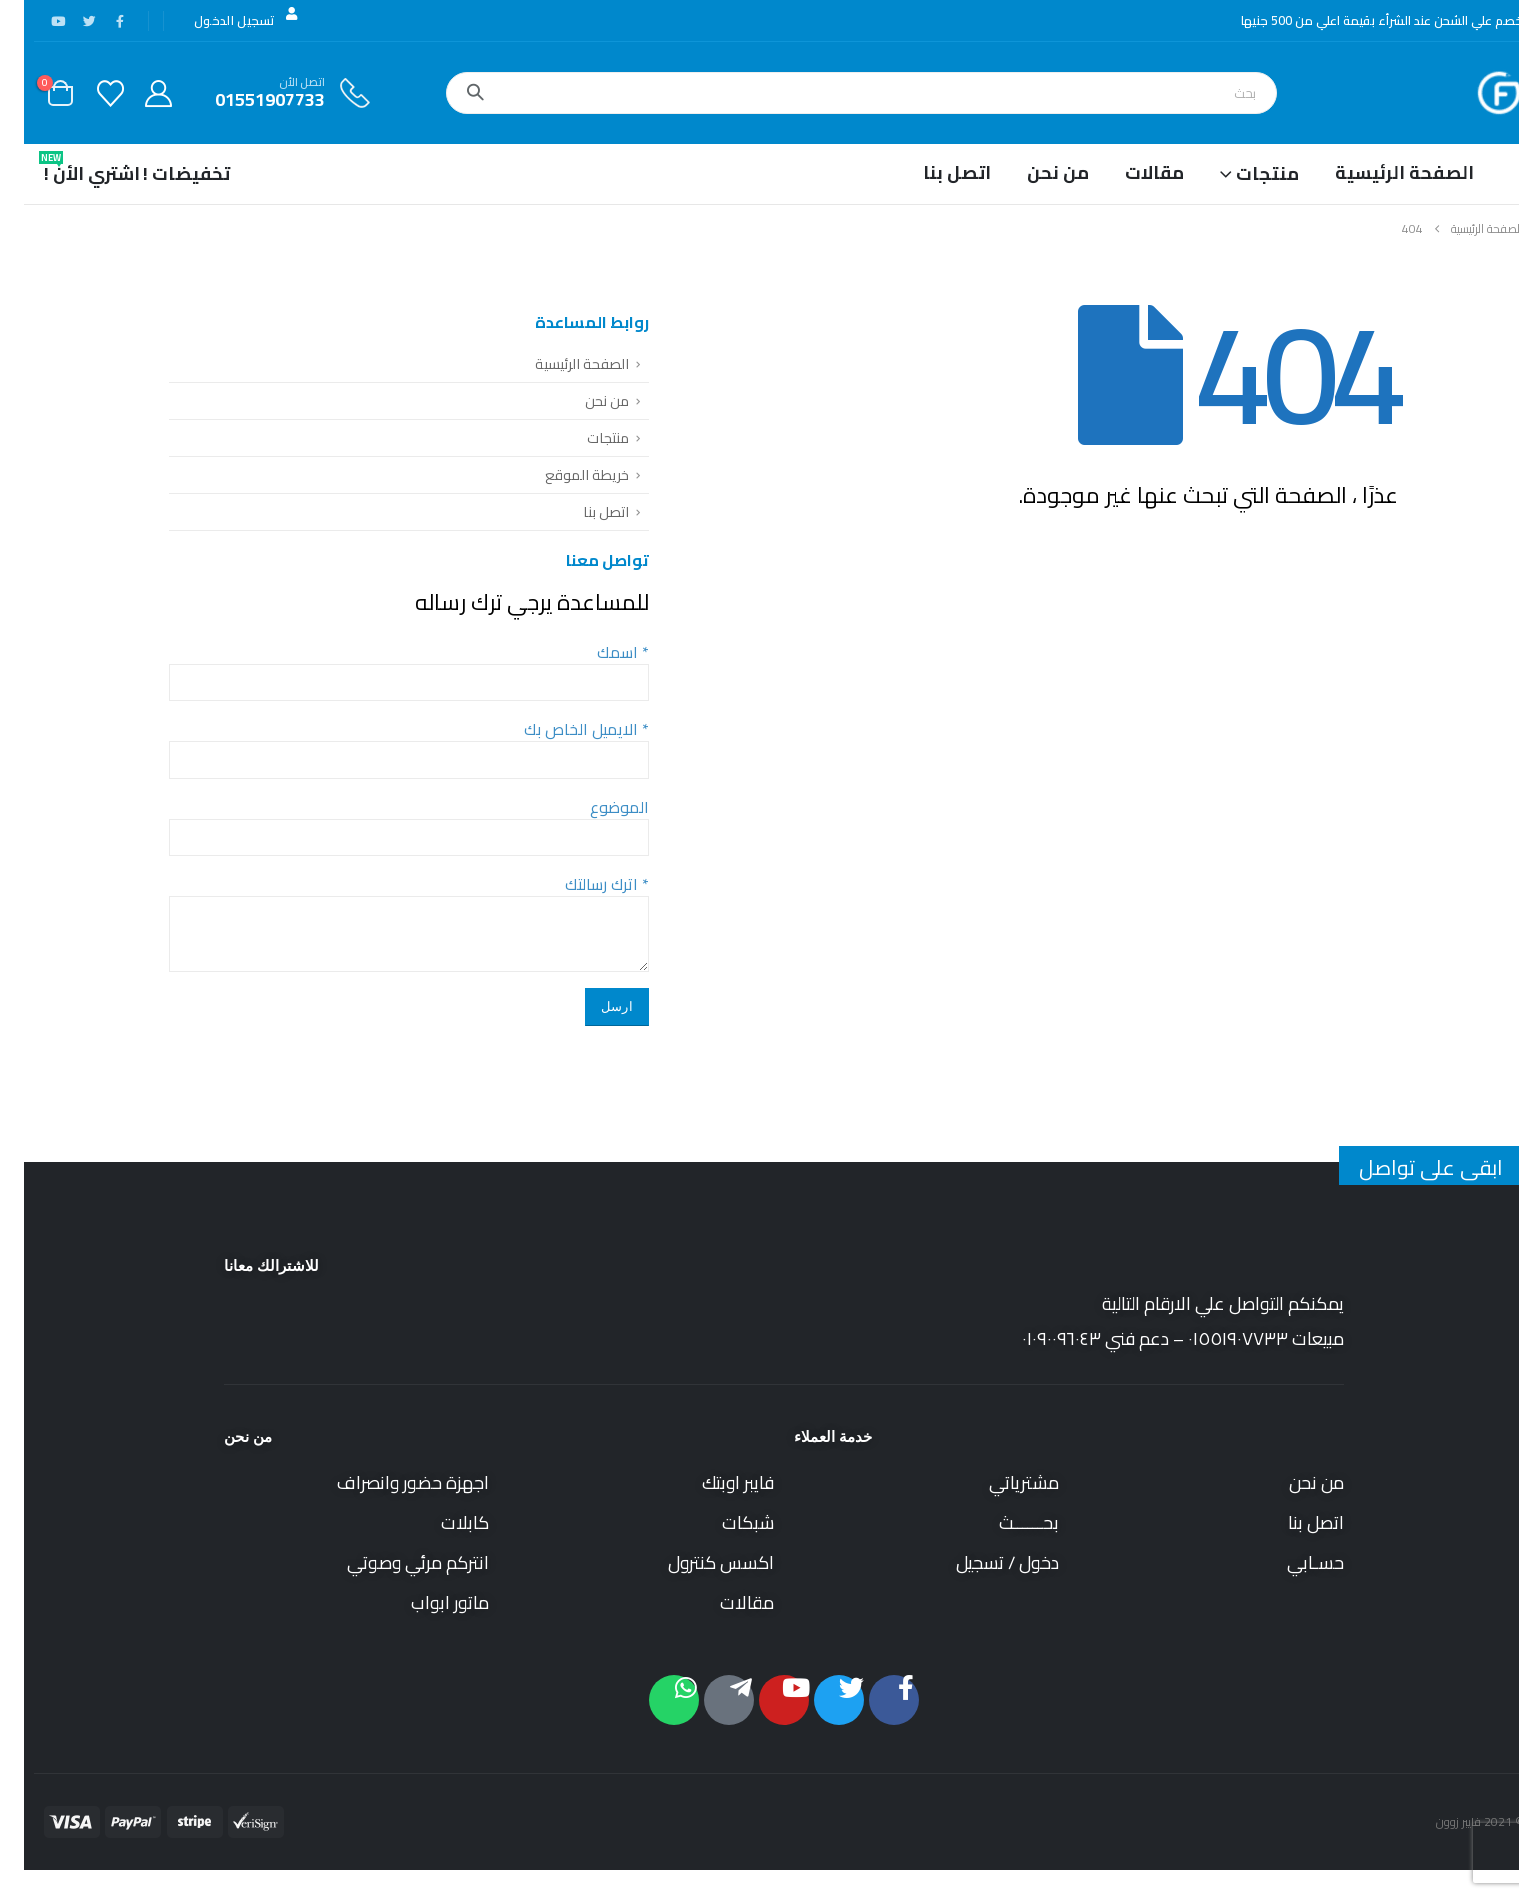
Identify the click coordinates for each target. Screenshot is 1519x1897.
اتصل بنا (933, 172)
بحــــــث (1005, 1522)
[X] (65, 21)
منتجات (584, 437)
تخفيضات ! (162, 173)
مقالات (1130, 172)
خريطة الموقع (563, 474)
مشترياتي (1000, 1482)
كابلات (441, 1522)
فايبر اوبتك (714, 1482)
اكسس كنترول (697, 1562)
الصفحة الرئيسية (1380, 172)
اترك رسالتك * (583, 884)
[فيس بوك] (96, 21)
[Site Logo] (1475, 93)
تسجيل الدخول (223, 20)
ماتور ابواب (426, 1602)
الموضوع (595, 807)
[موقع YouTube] (34, 21)
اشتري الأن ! (68, 169)
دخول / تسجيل (983, 1562)
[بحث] (451, 93)
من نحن (1034, 172)
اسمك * (599, 652)
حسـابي (1291, 1562)
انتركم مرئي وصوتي (394, 1562)
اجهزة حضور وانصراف (389, 1482)
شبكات (724, 1522)
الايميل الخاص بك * (562, 729)
